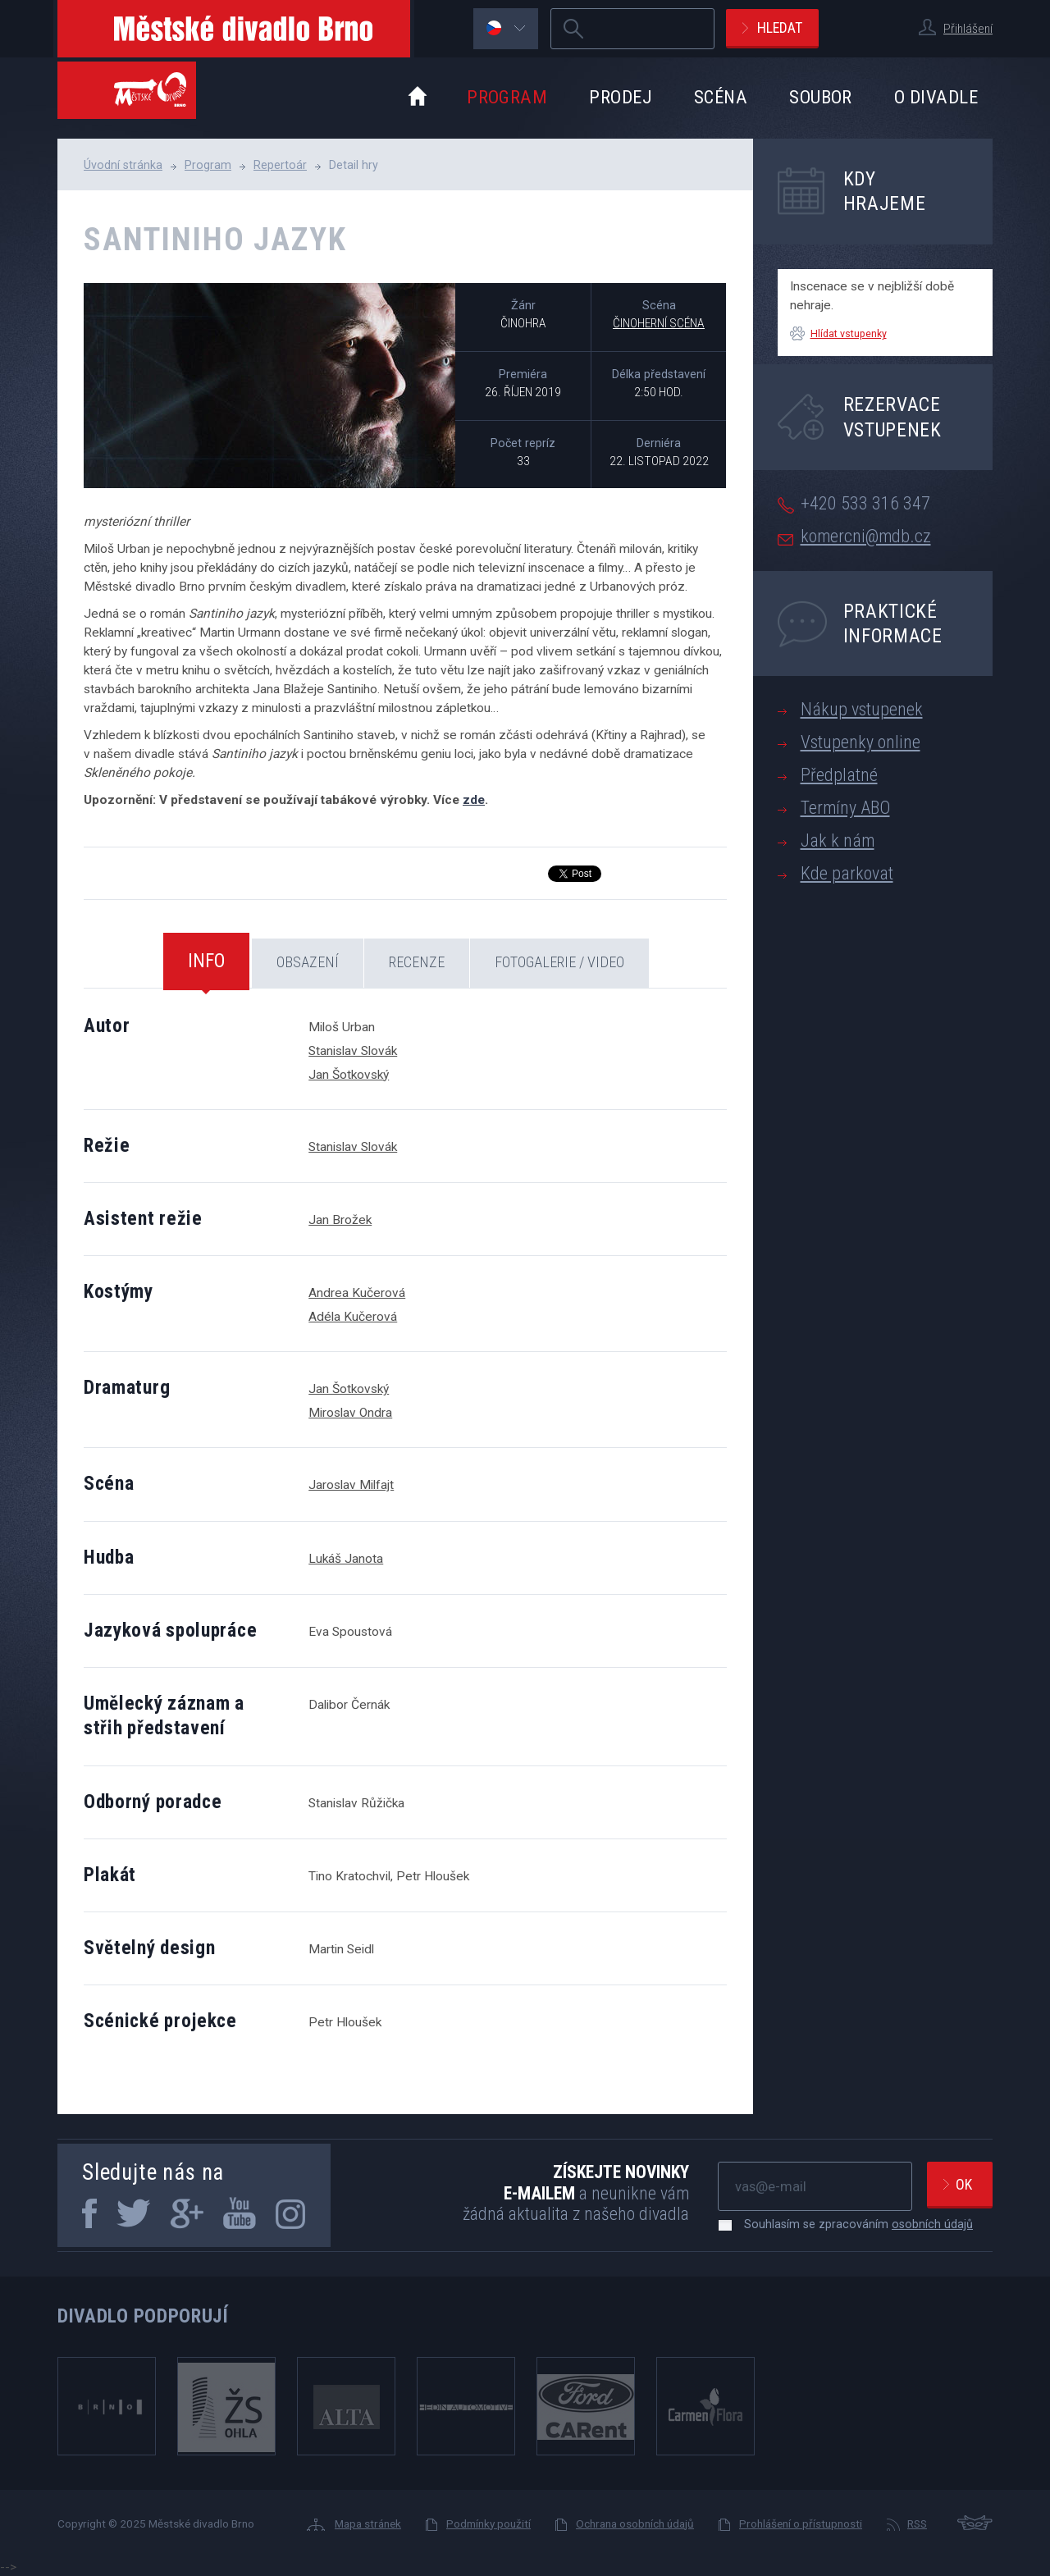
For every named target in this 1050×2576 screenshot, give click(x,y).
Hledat (779, 27)
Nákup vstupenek (862, 709)
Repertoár (280, 164)
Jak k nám (837, 840)
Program (507, 96)
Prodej (620, 96)
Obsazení (307, 962)
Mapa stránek (368, 2523)
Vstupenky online (860, 742)
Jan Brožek (340, 1220)
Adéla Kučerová (352, 1316)
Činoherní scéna (659, 323)
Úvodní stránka (123, 164)
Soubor (820, 96)
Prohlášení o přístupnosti (800, 2523)
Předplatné (839, 775)
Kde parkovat (847, 873)
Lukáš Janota (345, 1558)
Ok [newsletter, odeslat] (964, 2184)
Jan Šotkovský (348, 1074)
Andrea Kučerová (356, 1293)
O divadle (936, 96)
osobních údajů (932, 2224)
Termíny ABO (845, 807)
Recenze (417, 962)
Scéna (720, 96)
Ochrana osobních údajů (635, 2523)
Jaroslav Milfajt (351, 1485)
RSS (917, 2523)
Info (206, 960)
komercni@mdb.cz (866, 536)
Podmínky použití (488, 2523)
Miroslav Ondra (350, 1412)
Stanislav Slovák (352, 1051)
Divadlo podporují (143, 2315)
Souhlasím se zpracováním (850, 2224)
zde (474, 799)
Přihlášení (968, 28)
